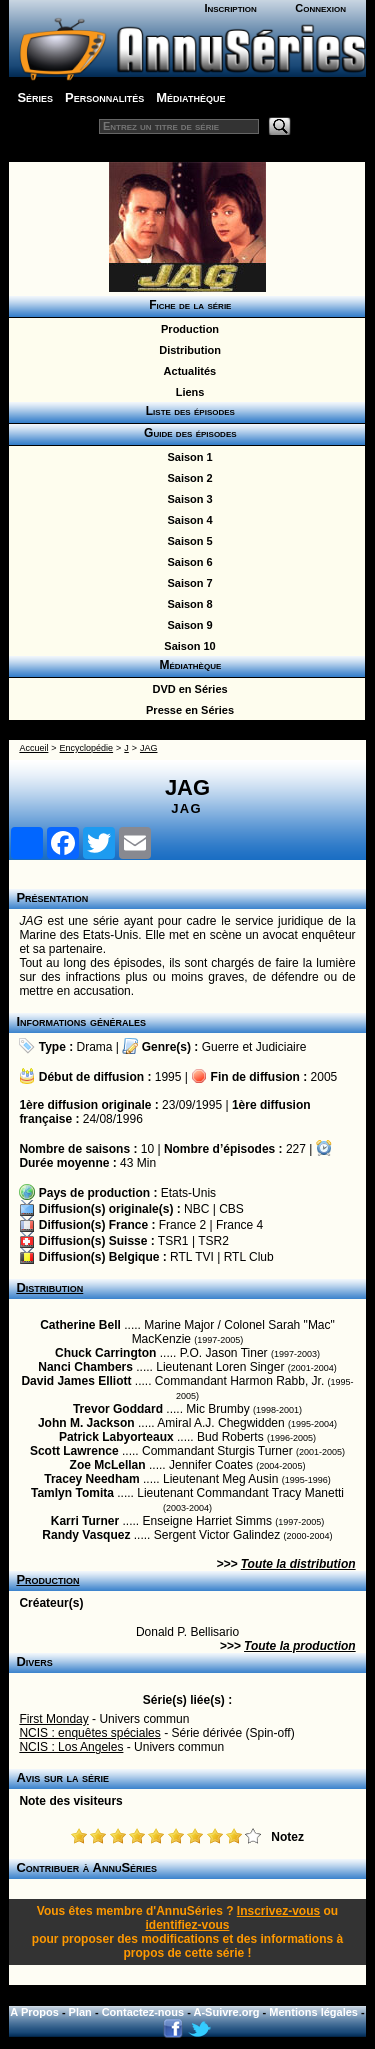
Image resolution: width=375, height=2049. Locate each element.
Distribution (187, 350)
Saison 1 (186, 457)
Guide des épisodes (186, 433)
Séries (35, 97)
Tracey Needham (91, 1479)
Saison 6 (186, 562)
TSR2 (213, 1241)
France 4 (239, 1225)
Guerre (220, 1047)
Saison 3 (186, 499)
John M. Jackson (86, 1423)
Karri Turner (85, 1521)
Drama (95, 1047)
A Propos (34, 2012)
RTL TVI (192, 1257)
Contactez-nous (143, 2012)
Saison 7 (186, 583)
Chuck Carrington (105, 1353)
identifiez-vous (187, 1925)
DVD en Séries (186, 689)
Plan (80, 2012)
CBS (231, 1209)
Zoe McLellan (108, 1465)
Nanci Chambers (85, 1367)
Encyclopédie (87, 748)
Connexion (320, 8)
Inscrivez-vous (278, 1911)
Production (187, 329)
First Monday (53, 1719)
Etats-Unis (188, 1193)
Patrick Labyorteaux (116, 1437)
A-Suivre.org (227, 2012)
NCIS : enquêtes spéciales (89, 1733)
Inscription (230, 8)
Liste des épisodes (187, 411)
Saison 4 (186, 520)
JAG (149, 748)
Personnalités (104, 97)
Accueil (33, 748)
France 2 (182, 1225)
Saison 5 (186, 541)
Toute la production (300, 1646)
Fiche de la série (187, 305)
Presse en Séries (187, 710)
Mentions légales (313, 2012)
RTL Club (249, 1257)
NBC (196, 1209)
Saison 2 (186, 478)
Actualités (187, 371)
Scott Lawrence (74, 1451)
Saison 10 (186, 646)
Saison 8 (186, 604)
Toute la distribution (298, 1564)
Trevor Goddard (118, 1409)
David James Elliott (76, 1381)
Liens (187, 392)
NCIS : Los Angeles (71, 1747)
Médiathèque (190, 97)
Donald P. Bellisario (187, 1632)
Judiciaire (281, 1047)
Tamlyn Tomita (72, 1493)
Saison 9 (186, 625)
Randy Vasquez (86, 1535)
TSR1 (173, 1241)
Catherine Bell (80, 1325)
